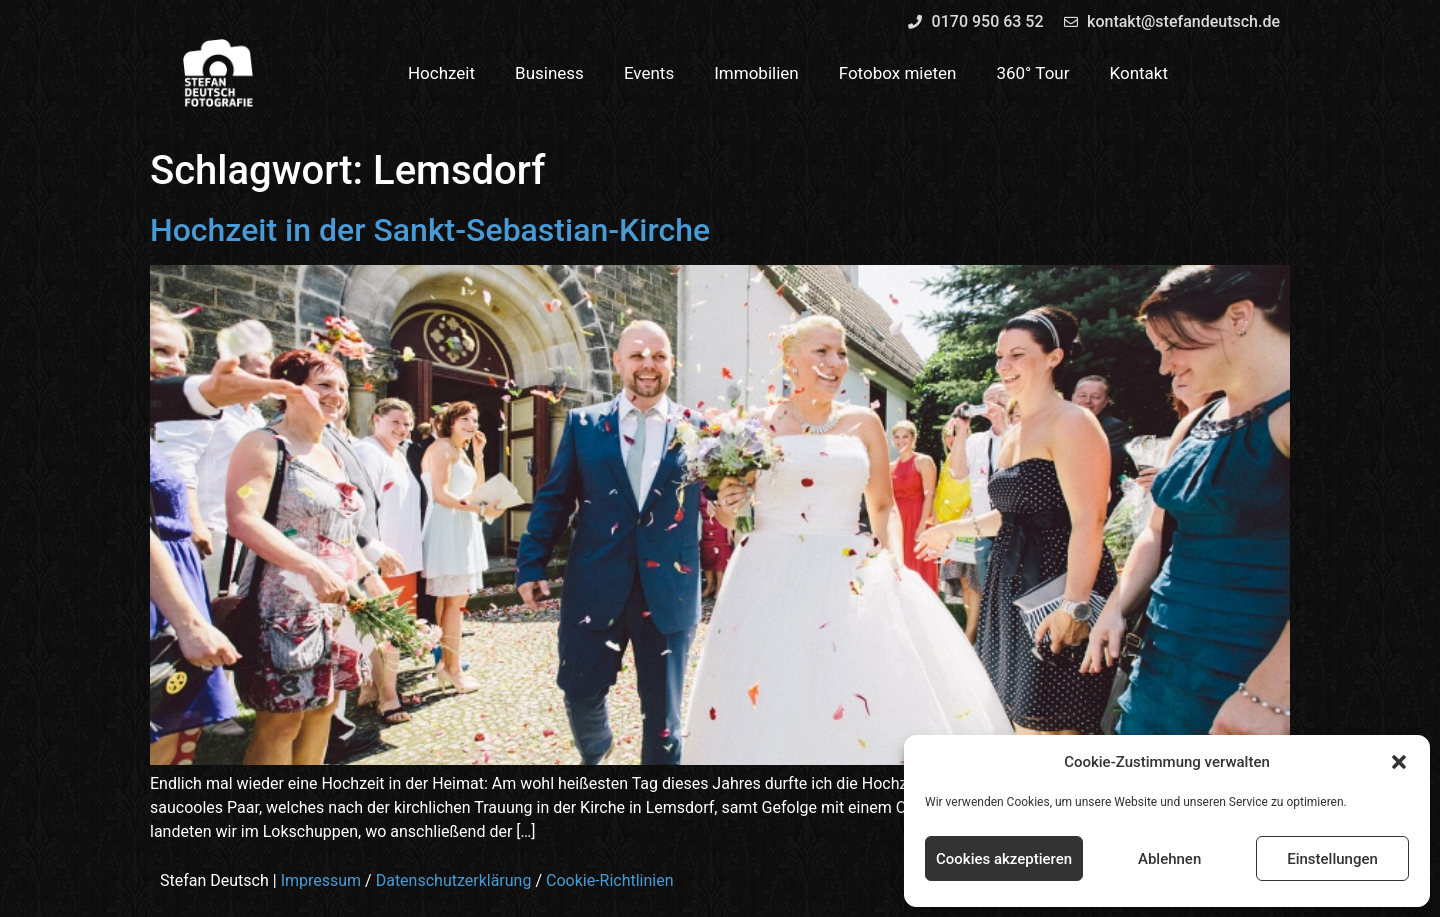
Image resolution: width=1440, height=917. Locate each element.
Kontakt (1139, 73)
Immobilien (756, 73)
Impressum (321, 880)
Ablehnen (1169, 859)
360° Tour (1032, 73)
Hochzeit (441, 73)
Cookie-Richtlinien (610, 880)
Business (549, 73)
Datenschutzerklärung (454, 880)
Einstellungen (1332, 859)
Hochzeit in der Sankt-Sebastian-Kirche (430, 230)
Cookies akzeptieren (1004, 859)
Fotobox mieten (898, 73)
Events (649, 73)
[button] (1399, 762)
